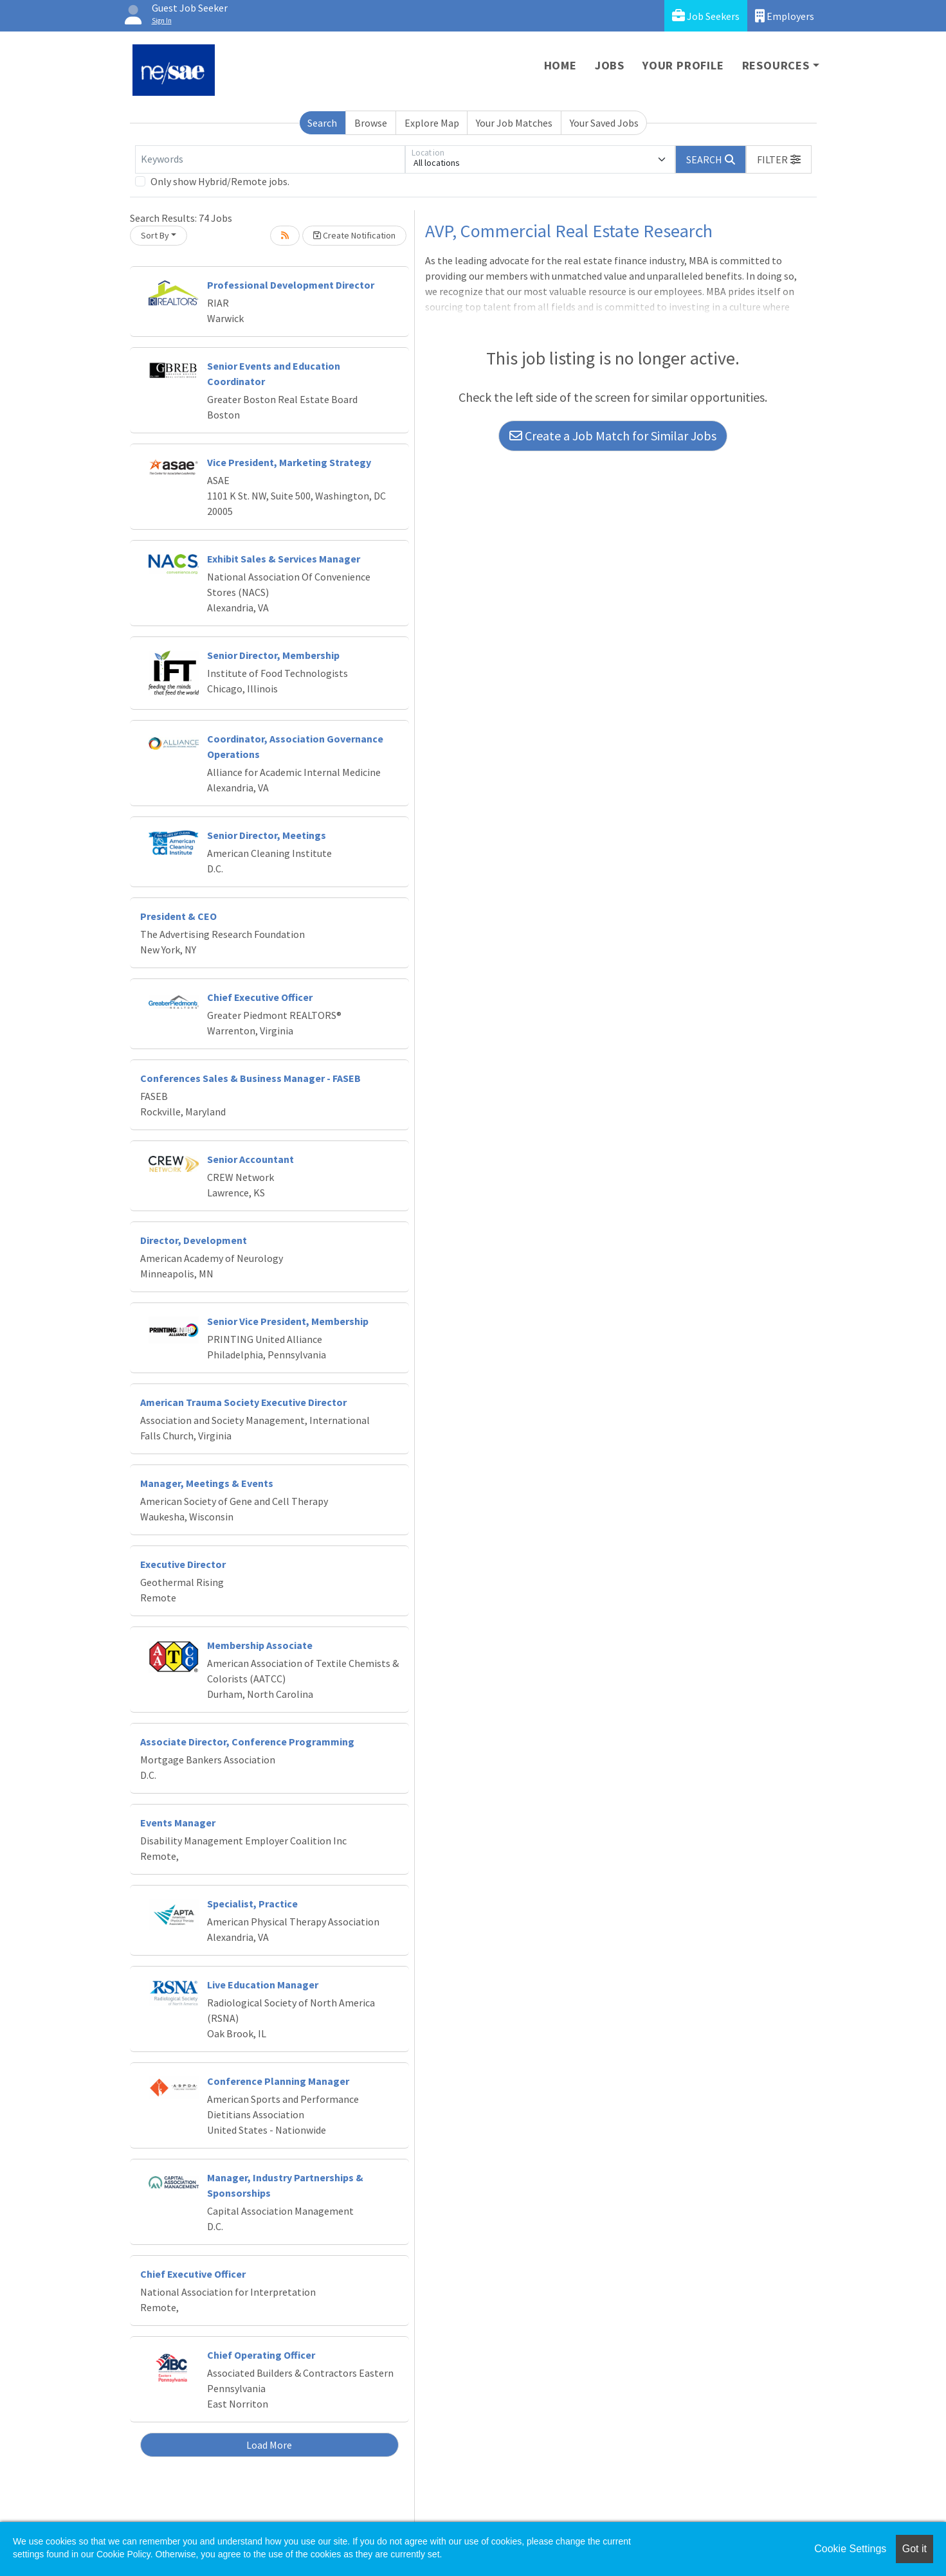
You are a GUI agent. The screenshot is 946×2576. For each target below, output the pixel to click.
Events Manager (177, 1822)
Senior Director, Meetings (266, 835)
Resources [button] (776, 65)
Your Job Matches (514, 122)
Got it (914, 2548)
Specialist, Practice (252, 1903)
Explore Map (432, 122)
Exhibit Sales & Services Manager (283, 558)
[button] (779, 159)
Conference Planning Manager (278, 2081)
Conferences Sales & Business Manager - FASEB (250, 1078)
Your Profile (683, 65)
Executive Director (183, 1564)
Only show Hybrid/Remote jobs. (219, 181)
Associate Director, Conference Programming (247, 1741)
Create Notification (354, 235)
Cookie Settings (850, 2548)
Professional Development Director (290, 284)
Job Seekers (706, 16)
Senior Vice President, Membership (287, 1321)
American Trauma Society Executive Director (243, 1402)
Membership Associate (260, 1645)
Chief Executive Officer (260, 997)
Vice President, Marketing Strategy (289, 462)
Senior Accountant (250, 1159)
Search (322, 122)
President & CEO (178, 916)
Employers (784, 16)
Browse (370, 122)
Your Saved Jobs (604, 122)
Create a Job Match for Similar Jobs (612, 436)
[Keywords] (270, 159)
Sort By (155, 235)
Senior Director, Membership (273, 655)
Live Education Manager (262, 1984)
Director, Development (193, 1240)
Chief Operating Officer (261, 2354)
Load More (269, 2444)
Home (560, 65)
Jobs (609, 65)
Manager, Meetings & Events (206, 1483)
